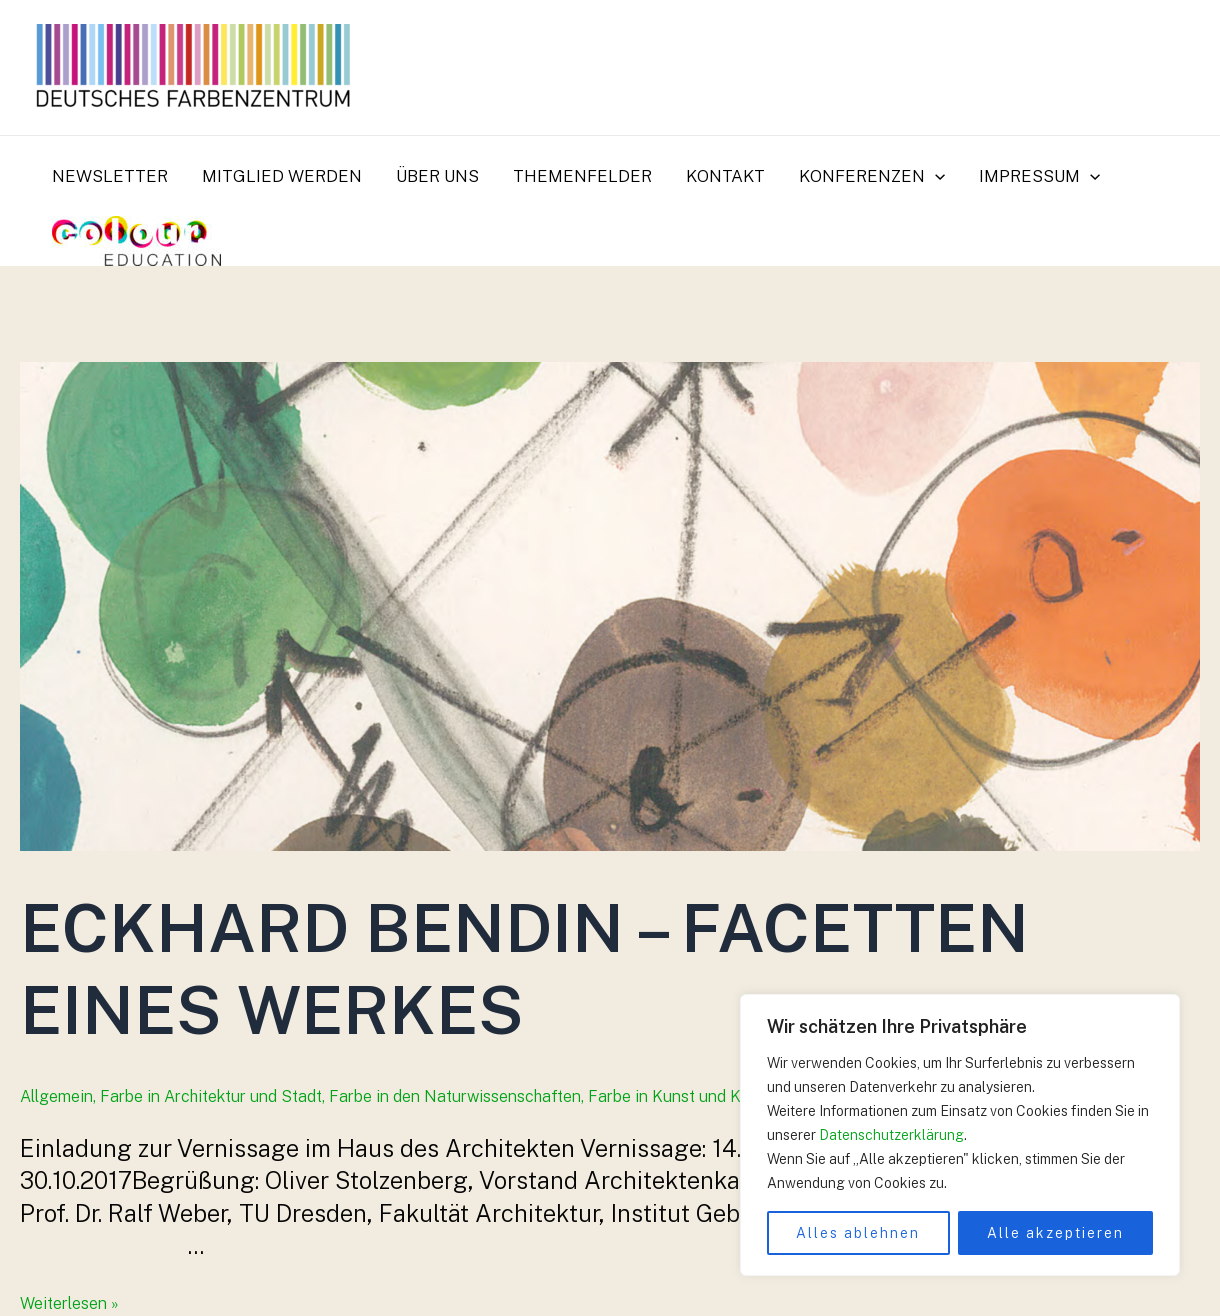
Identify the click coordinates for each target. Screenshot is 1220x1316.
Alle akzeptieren (1055, 1233)
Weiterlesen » (69, 1303)
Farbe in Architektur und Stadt (211, 1096)
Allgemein (56, 1096)
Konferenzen (872, 176)
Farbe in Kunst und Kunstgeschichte (720, 1096)
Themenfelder (582, 176)
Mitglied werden (282, 176)
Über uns (437, 176)
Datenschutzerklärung (891, 1135)
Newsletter (110, 176)
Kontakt (725, 176)
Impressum (1039, 176)
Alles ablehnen (858, 1233)
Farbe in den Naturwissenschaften (455, 1096)
